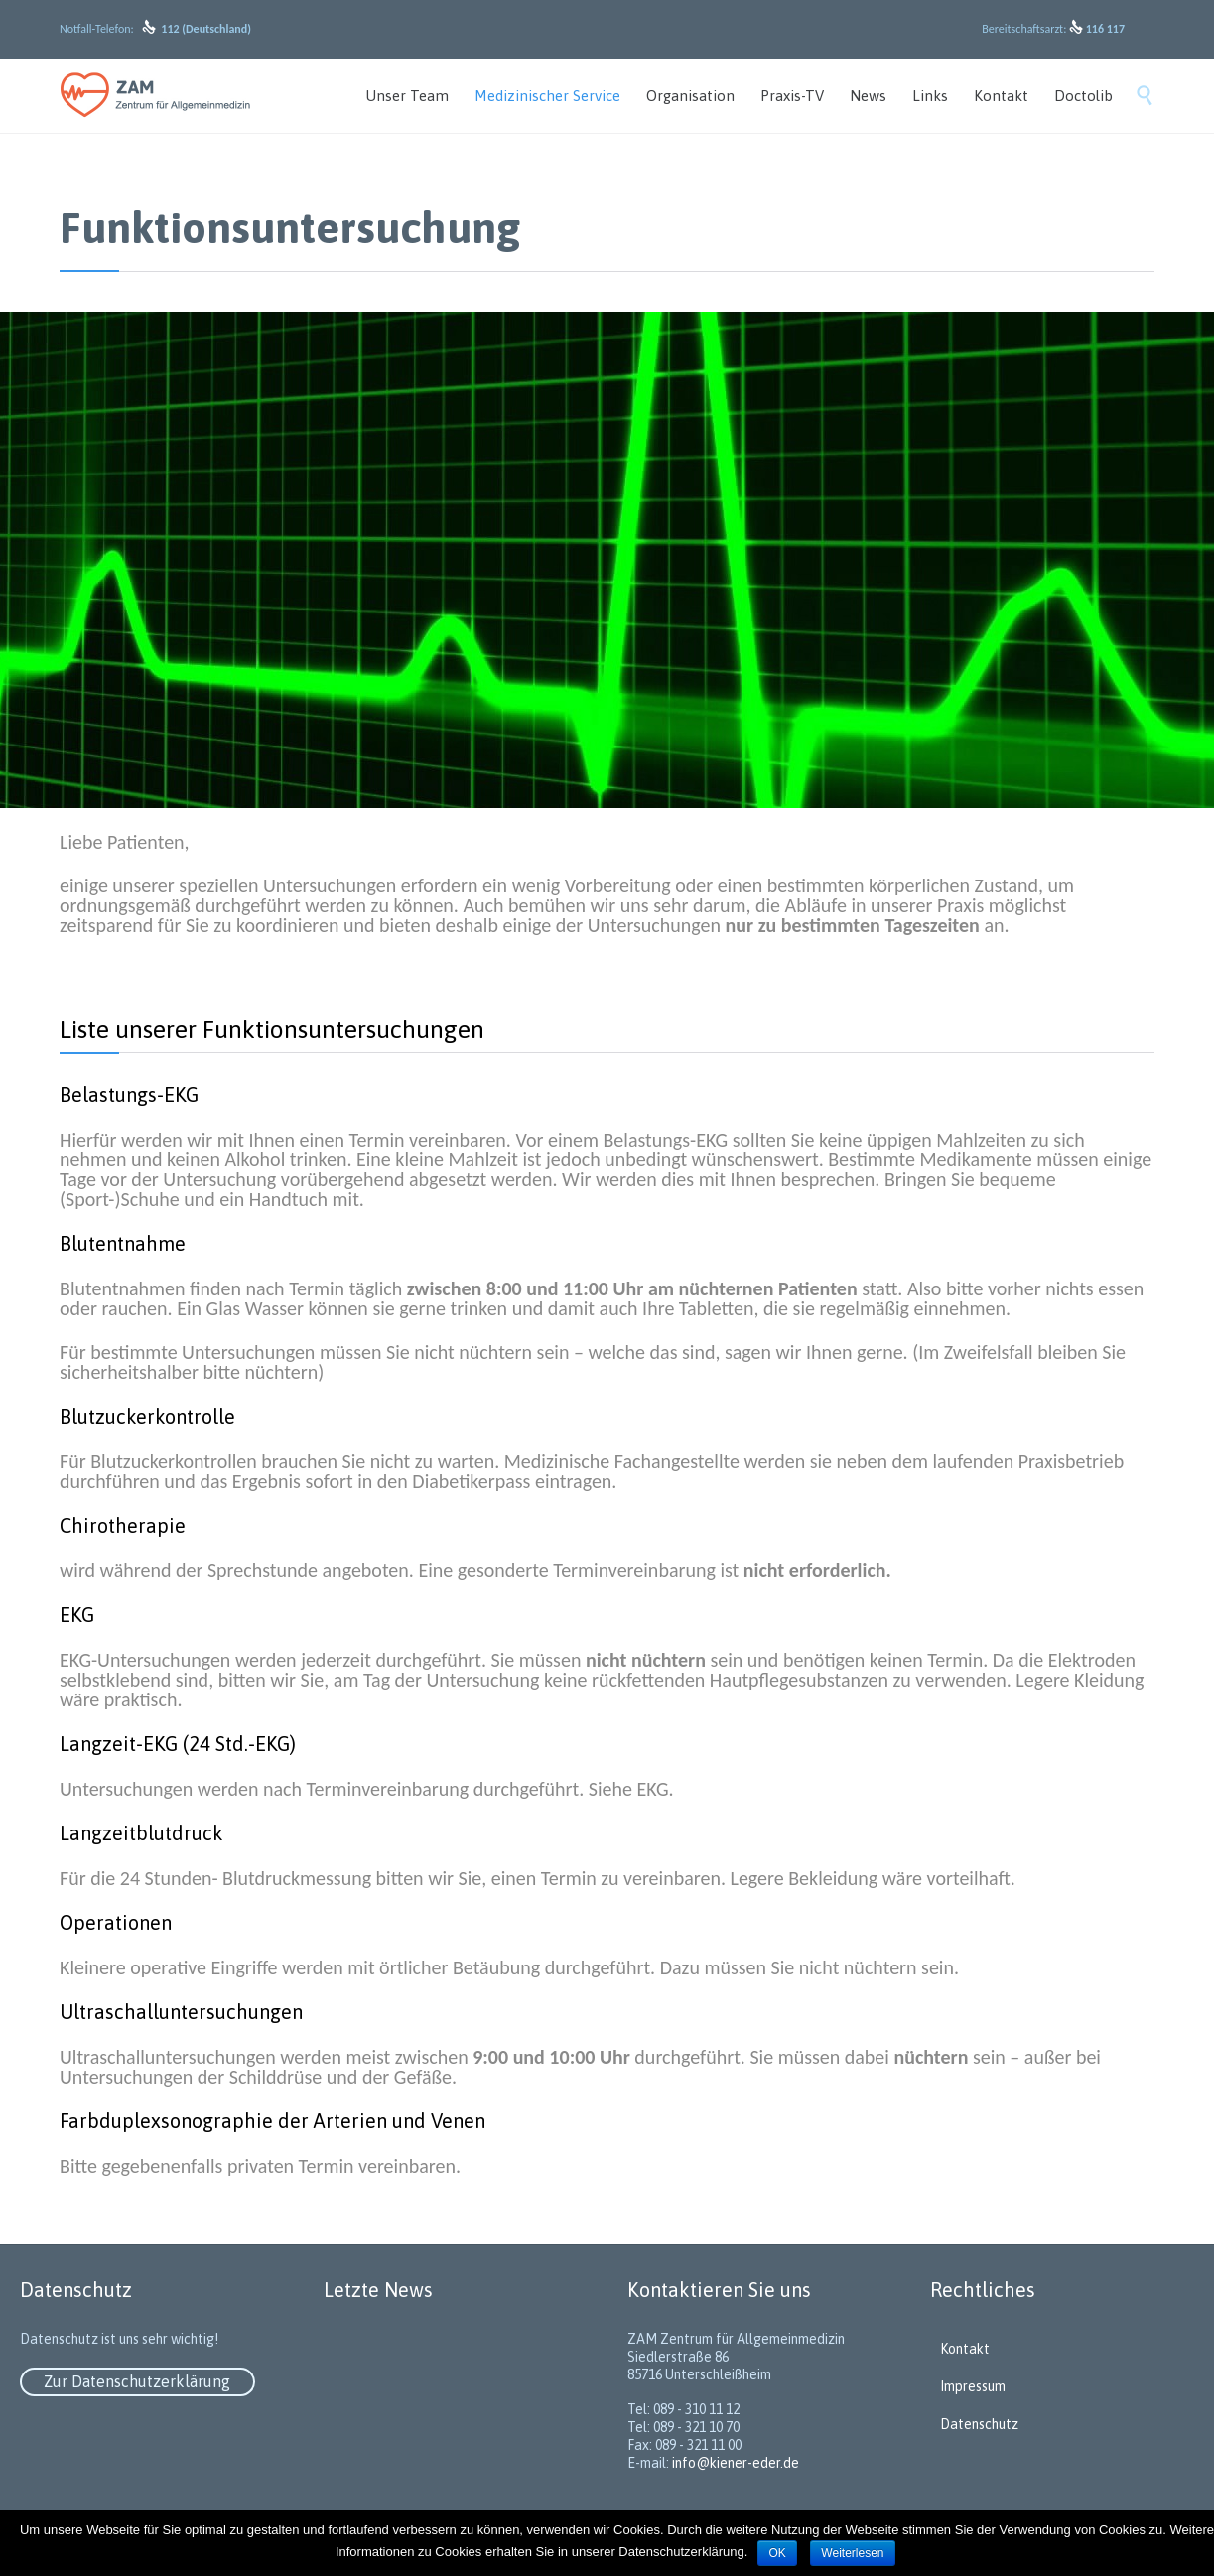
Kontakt (965, 2349)
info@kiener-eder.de (735, 2463)
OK (776, 2553)
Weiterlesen (852, 2553)
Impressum (973, 2386)
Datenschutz (979, 2424)
